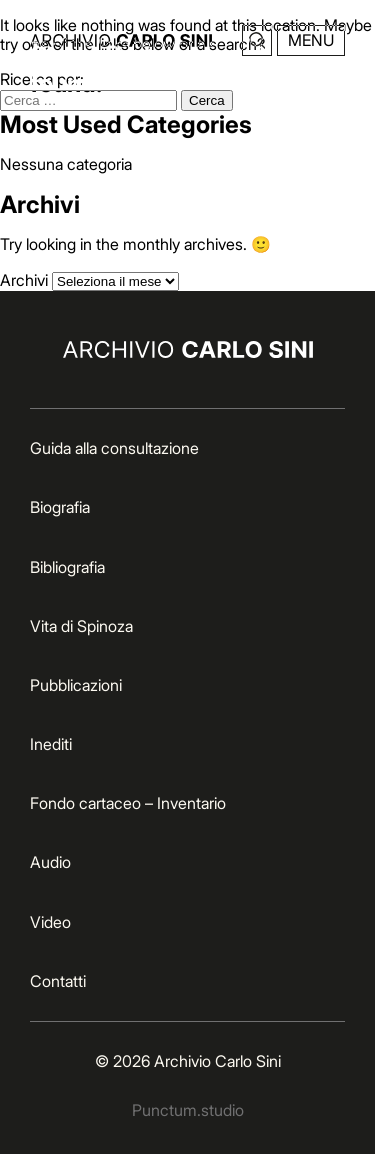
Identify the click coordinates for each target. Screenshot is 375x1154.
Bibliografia (67, 567)
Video (50, 922)
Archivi (24, 280)
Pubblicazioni (76, 685)
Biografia (60, 507)
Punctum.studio (188, 1110)
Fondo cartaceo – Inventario (128, 803)
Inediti (51, 744)
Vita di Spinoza (81, 626)
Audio (50, 862)
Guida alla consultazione (114, 448)
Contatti (58, 981)
